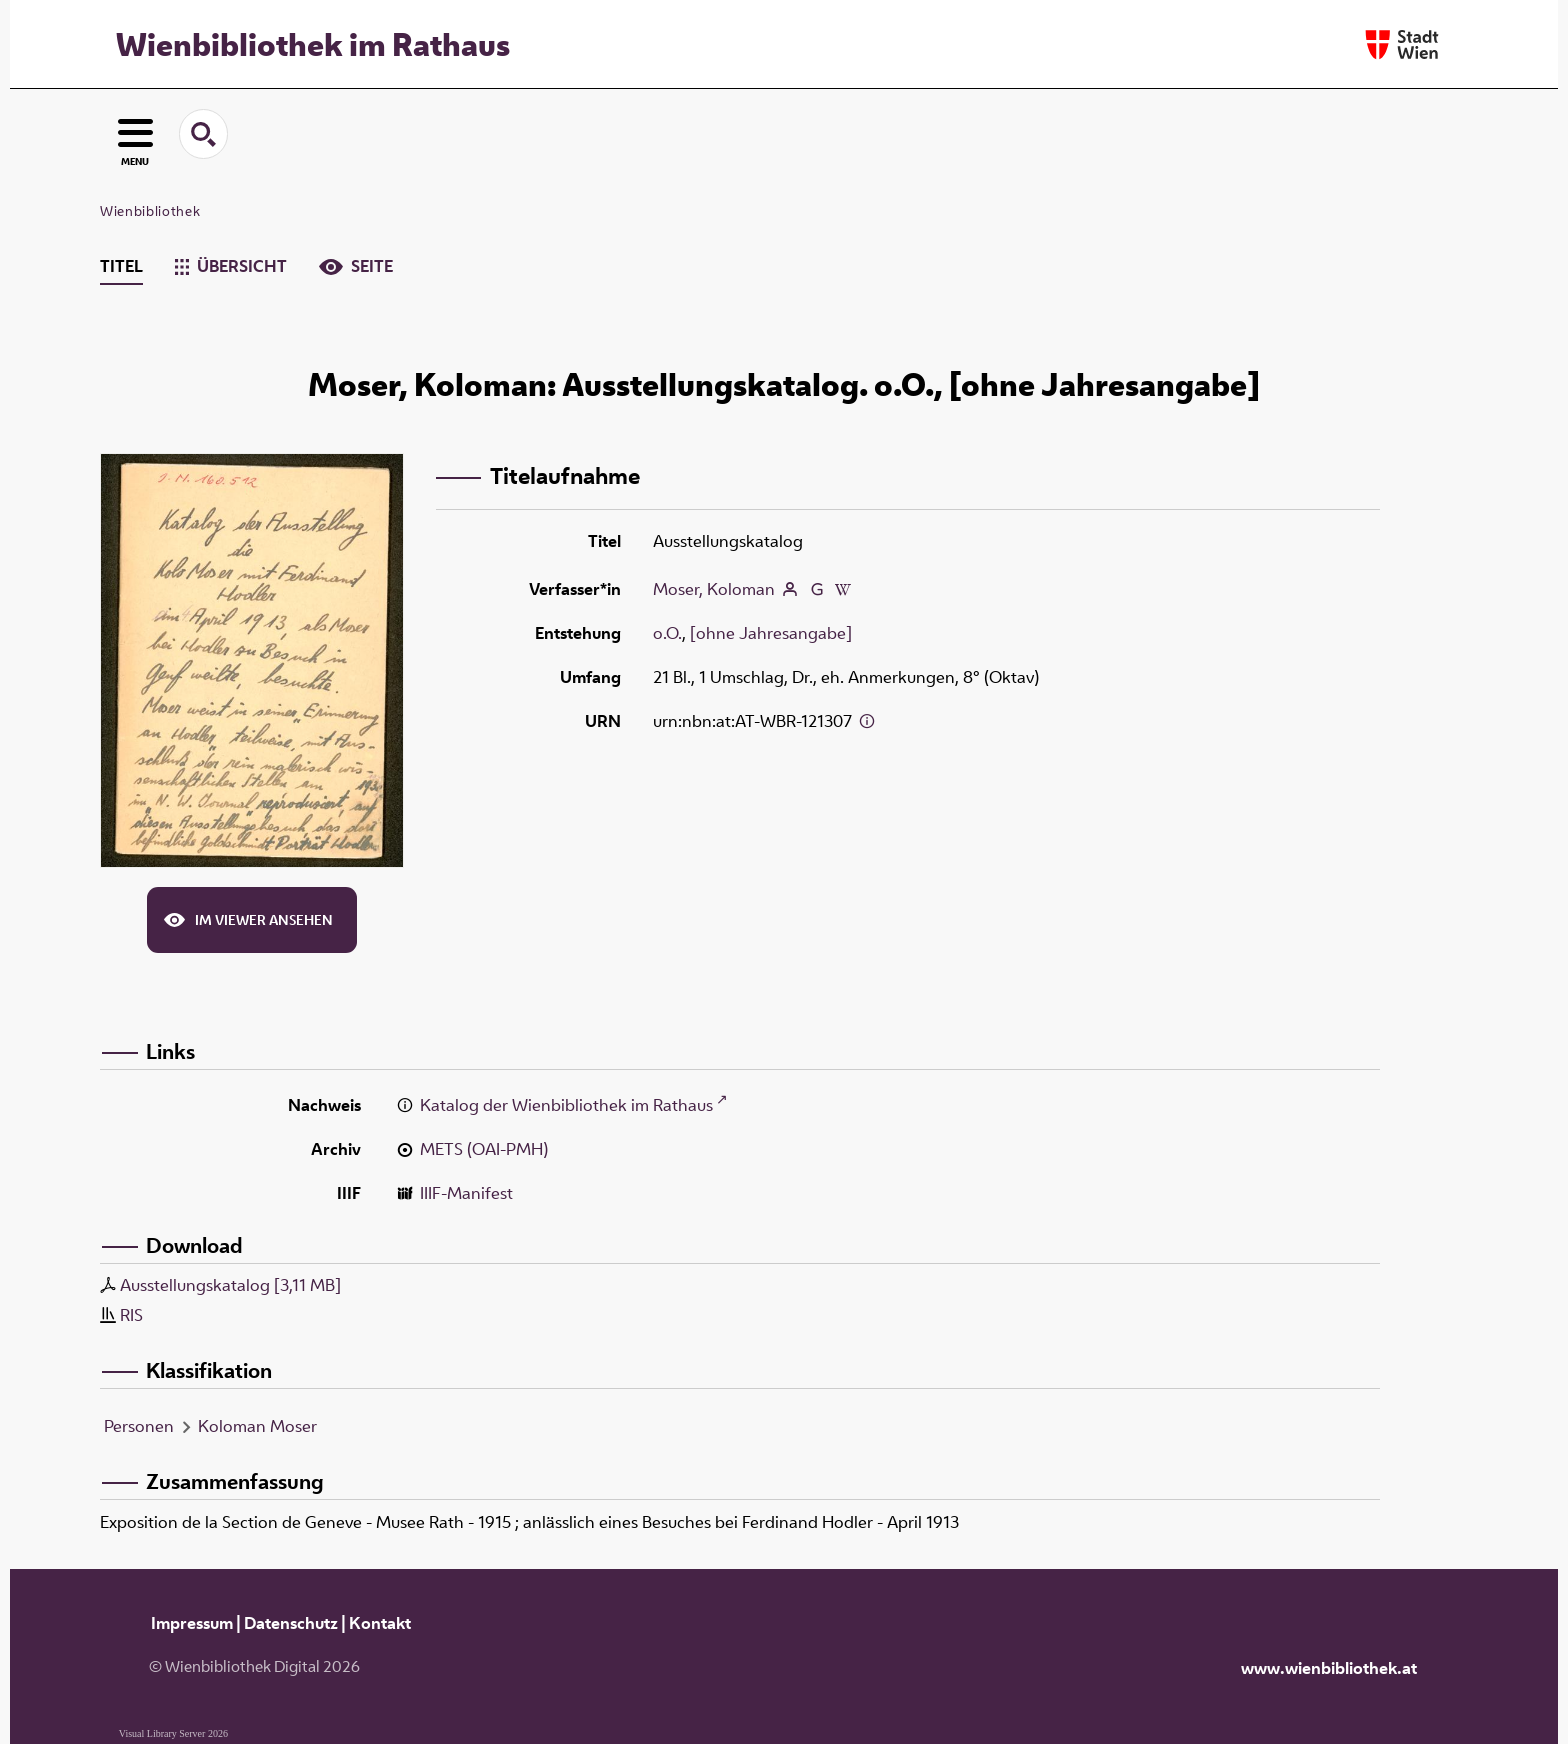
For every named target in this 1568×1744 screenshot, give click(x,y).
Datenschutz (291, 1623)
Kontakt (380, 1623)
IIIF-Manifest (466, 1193)
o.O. (667, 633)
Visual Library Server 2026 (173, 1733)
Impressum (192, 1623)
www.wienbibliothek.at (1329, 1668)
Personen (139, 1426)
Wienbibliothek (150, 211)
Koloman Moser (257, 1426)
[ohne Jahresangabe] (771, 633)
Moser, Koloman (714, 589)
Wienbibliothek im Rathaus (313, 44)
